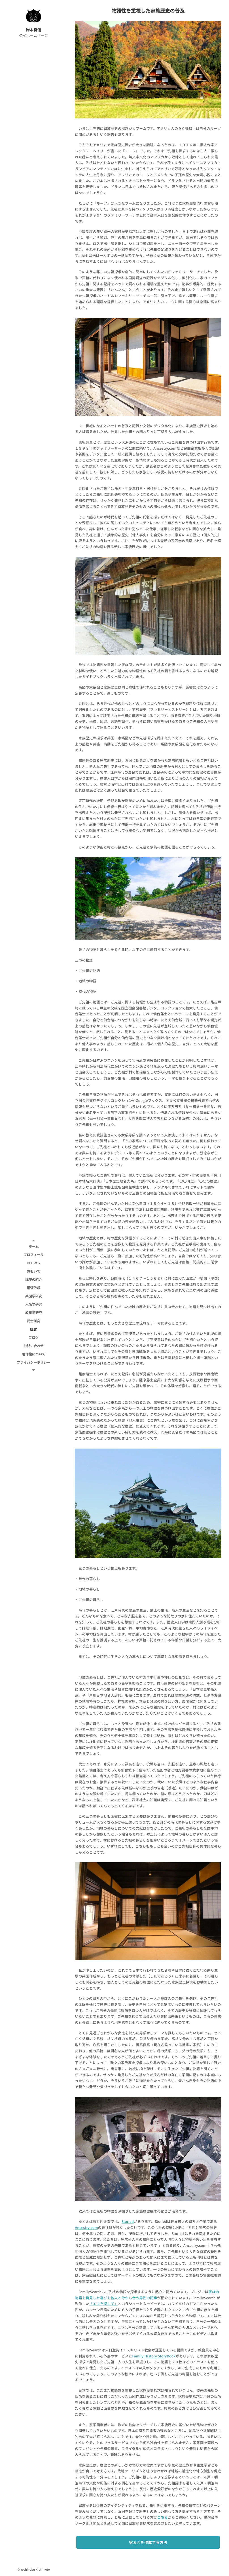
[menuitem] (33, 1246)
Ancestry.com (86, 2227)
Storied (127, 2221)
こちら (162, 2517)
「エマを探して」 (103, 2303)
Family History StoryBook (154, 2356)
